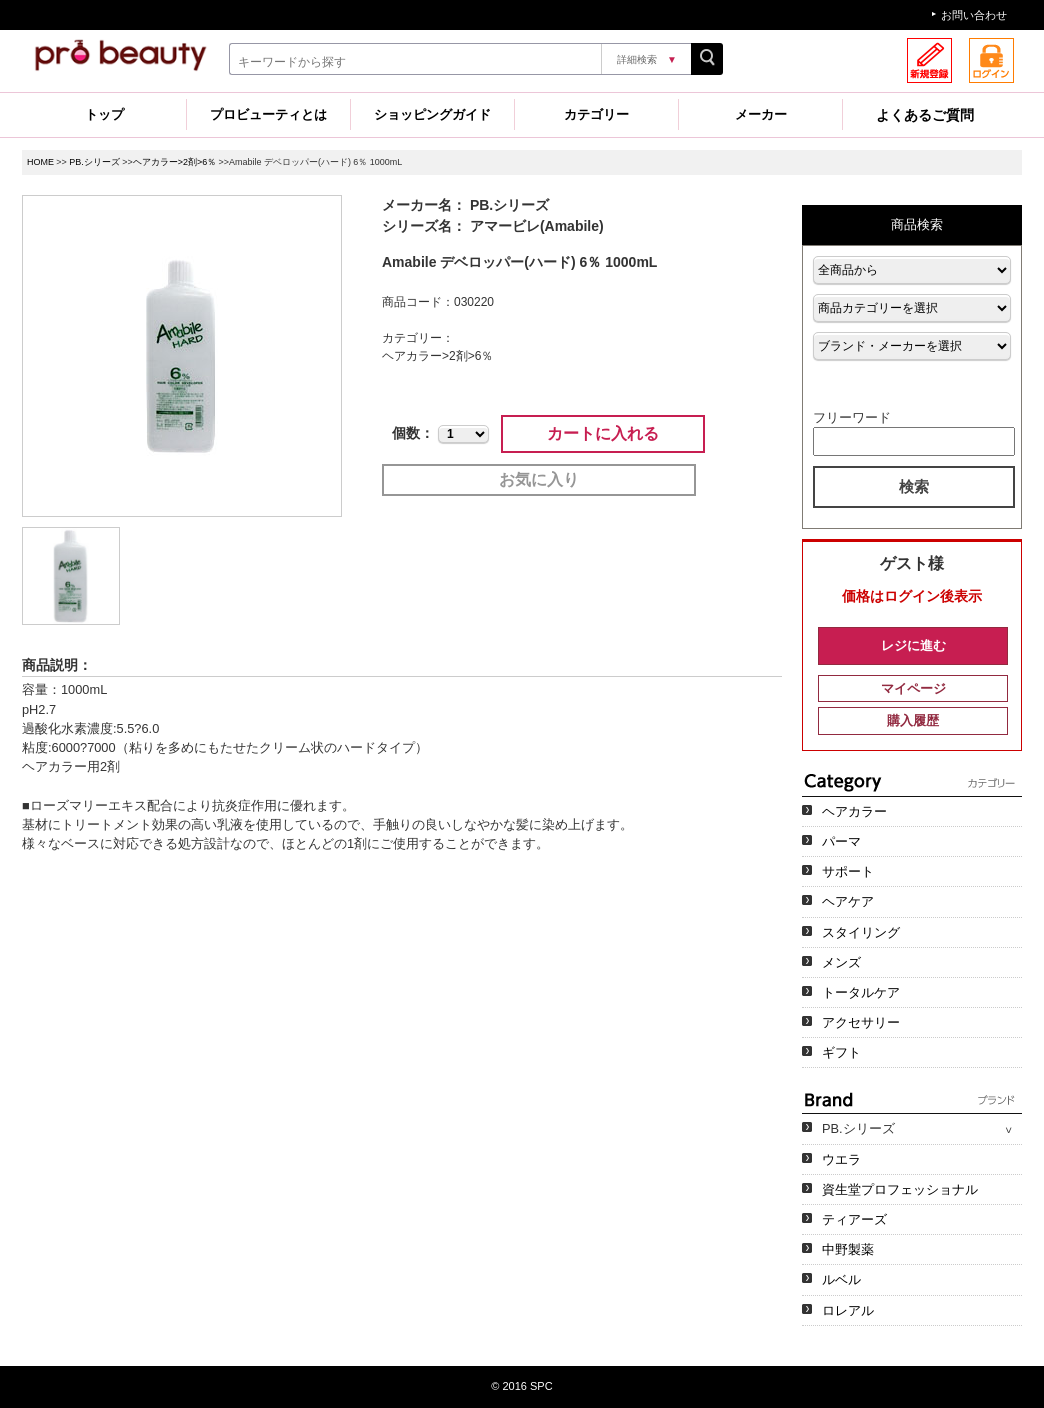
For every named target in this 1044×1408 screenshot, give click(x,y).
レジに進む (913, 645)
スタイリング (861, 932)
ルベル (841, 1279)
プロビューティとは (268, 114)
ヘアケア (848, 901)
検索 (914, 486)
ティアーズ (854, 1219)
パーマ (841, 841)
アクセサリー (861, 1022)
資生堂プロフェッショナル (900, 1189)
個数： (413, 433)
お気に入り (539, 479)
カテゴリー (596, 114)
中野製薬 (848, 1249)
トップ (104, 114)
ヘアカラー (854, 811)
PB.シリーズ (94, 162)
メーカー (761, 114)
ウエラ (841, 1159)
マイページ (913, 688)
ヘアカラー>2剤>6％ (174, 162)
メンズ (841, 962)
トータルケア (861, 992)
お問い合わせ (974, 15)
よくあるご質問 (925, 115)
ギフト (841, 1052)
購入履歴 (913, 720)
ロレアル (848, 1310)
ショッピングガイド (432, 114)
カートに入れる (603, 433)
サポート (848, 871)
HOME (40, 162)
